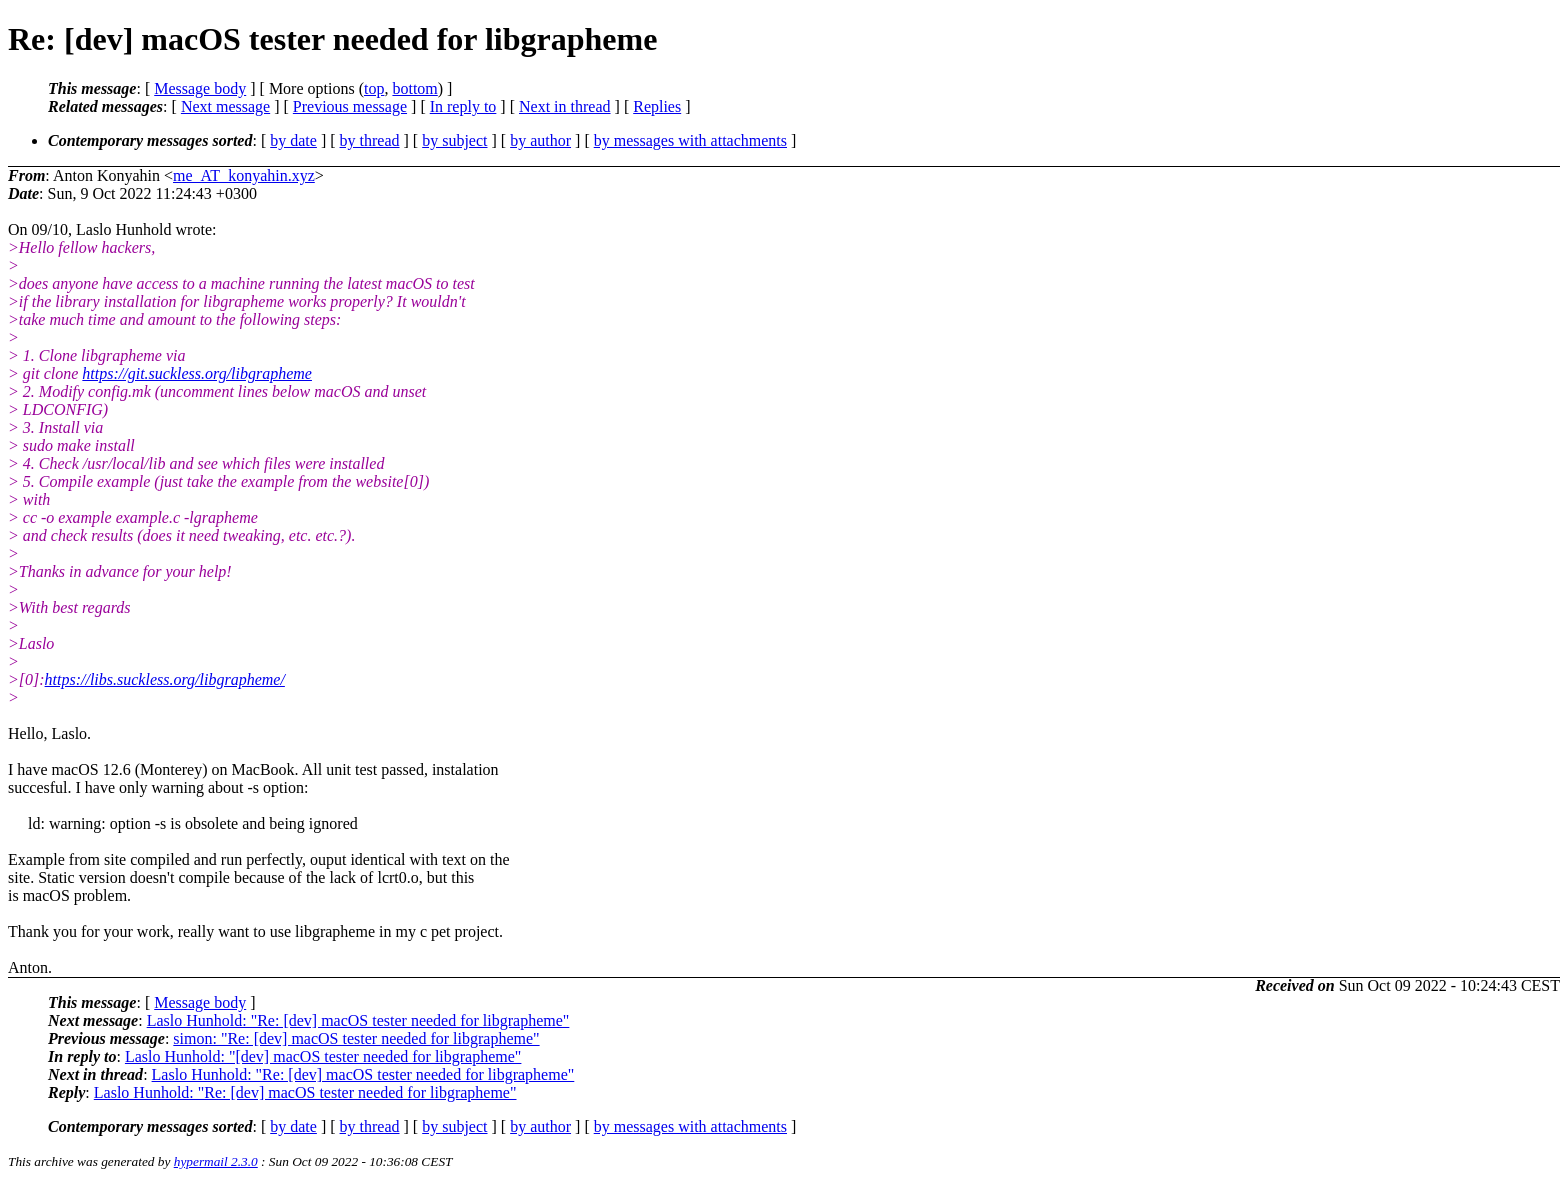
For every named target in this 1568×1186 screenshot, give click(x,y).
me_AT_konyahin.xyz (244, 175)
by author (540, 140)
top (374, 88)
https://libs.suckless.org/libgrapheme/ (165, 679)
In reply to (463, 106)
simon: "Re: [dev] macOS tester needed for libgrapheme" (356, 1038)
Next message (225, 106)
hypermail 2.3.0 (216, 1161)
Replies (657, 106)
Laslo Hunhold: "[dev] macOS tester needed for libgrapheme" (323, 1056)
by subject (454, 140)
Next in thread (565, 106)
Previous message (350, 106)
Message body (200, 88)
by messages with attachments (690, 140)
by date (293, 140)
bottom (414, 88)
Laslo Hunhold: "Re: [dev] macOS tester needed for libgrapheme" (358, 1020)
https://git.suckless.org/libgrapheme (197, 373)
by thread (370, 140)
